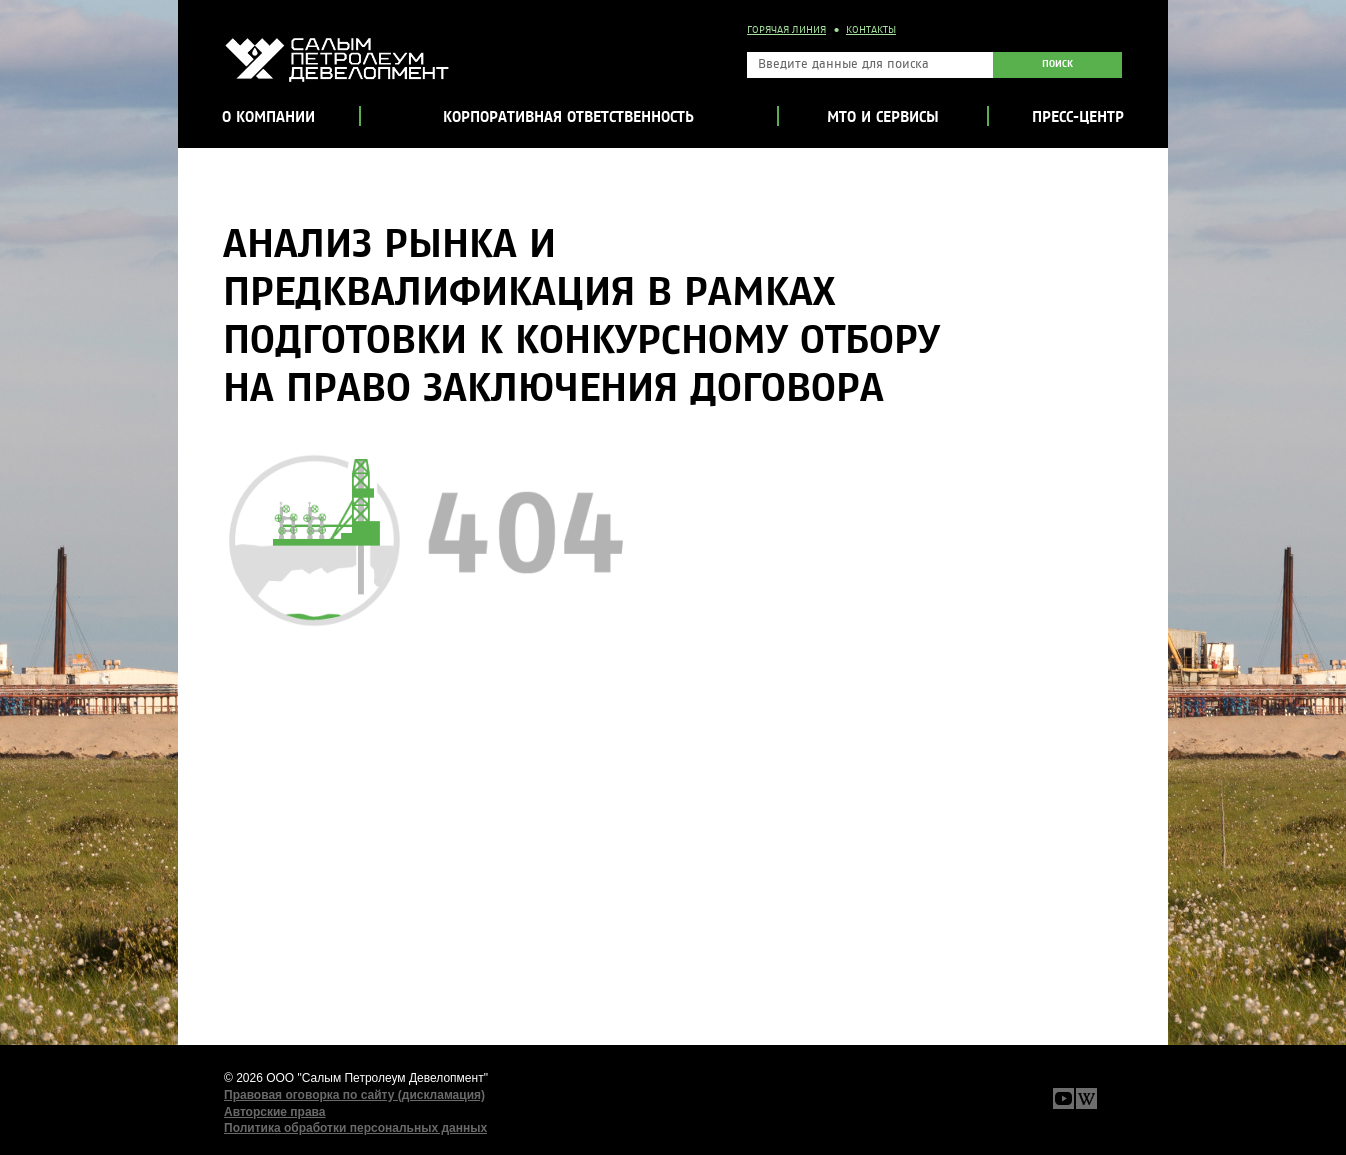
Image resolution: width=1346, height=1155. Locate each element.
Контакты (871, 30)
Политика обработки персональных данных (355, 1128)
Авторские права (274, 1112)
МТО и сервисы (883, 118)
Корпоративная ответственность (568, 118)
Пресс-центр (1078, 118)
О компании (268, 118)
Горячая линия (786, 30)
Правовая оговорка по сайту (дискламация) (354, 1095)
